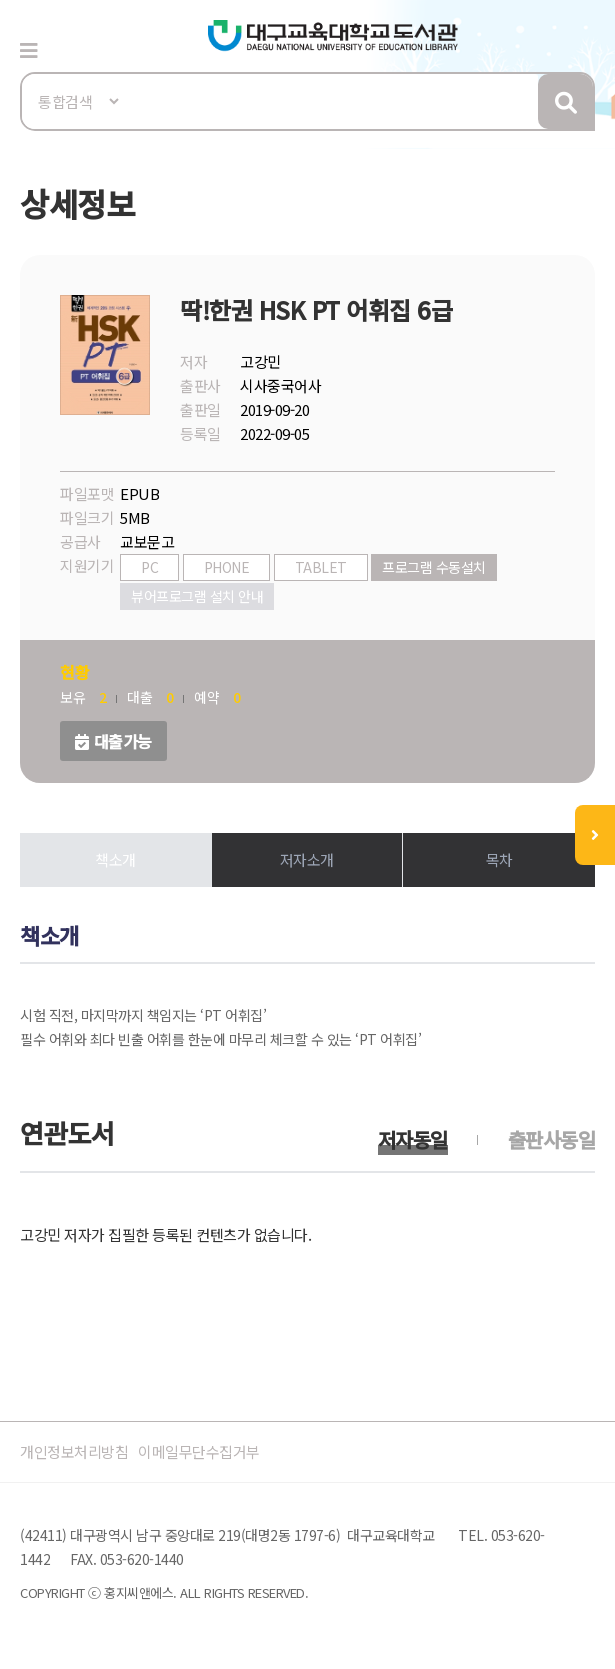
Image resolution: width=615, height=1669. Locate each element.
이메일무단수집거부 (199, 1451)
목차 (499, 859)
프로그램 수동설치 (434, 567)
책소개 (115, 859)
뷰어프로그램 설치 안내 (197, 596)
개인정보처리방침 (74, 1451)
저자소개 (307, 859)
